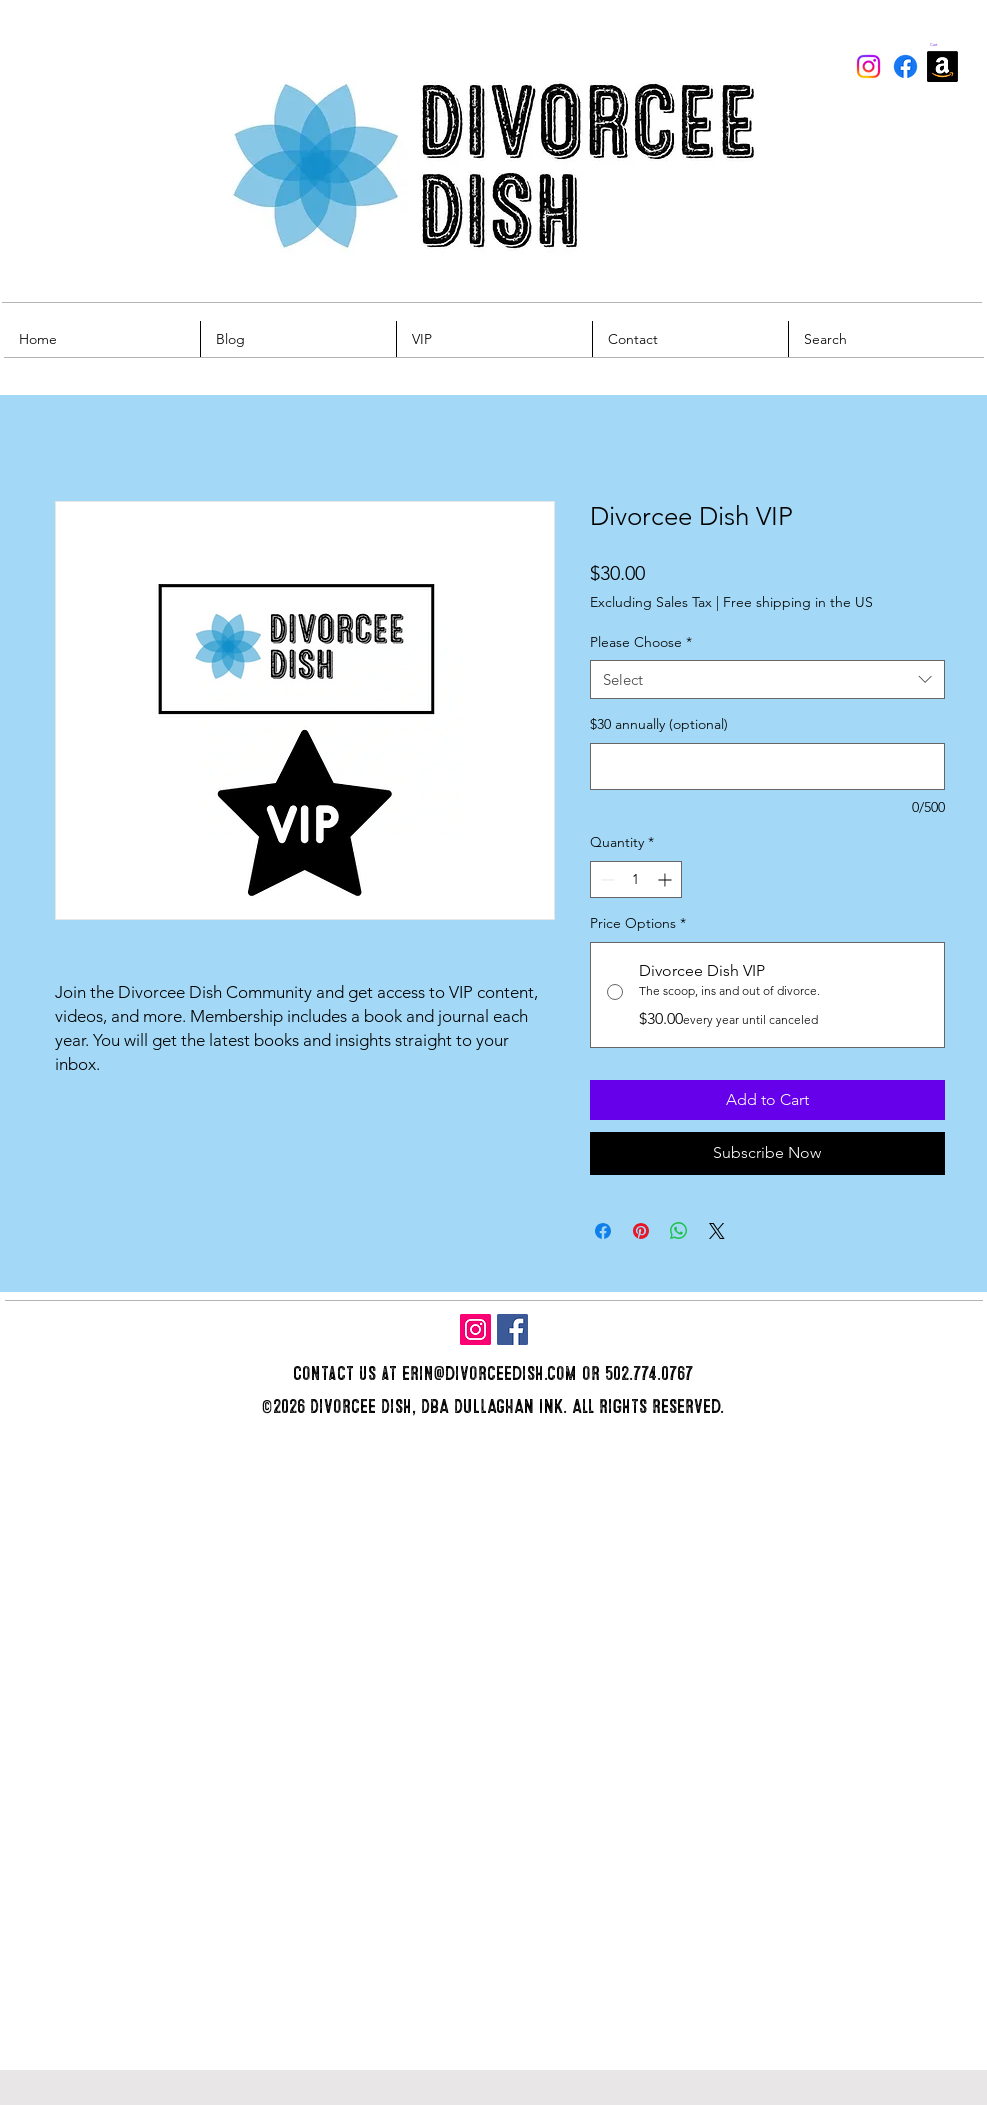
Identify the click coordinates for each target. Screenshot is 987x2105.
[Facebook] (905, 66)
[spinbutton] (636, 879)
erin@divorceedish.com (489, 1373)
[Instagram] (868, 66)
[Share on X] (717, 1231)
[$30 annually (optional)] (767, 766)
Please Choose (641, 642)
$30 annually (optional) (659, 724)
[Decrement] (605, 879)
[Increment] (666, 879)
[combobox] (767, 679)
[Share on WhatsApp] (679, 1231)
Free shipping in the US (798, 602)
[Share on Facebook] (603, 1231)
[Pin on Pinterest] (641, 1231)
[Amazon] (942, 66)
